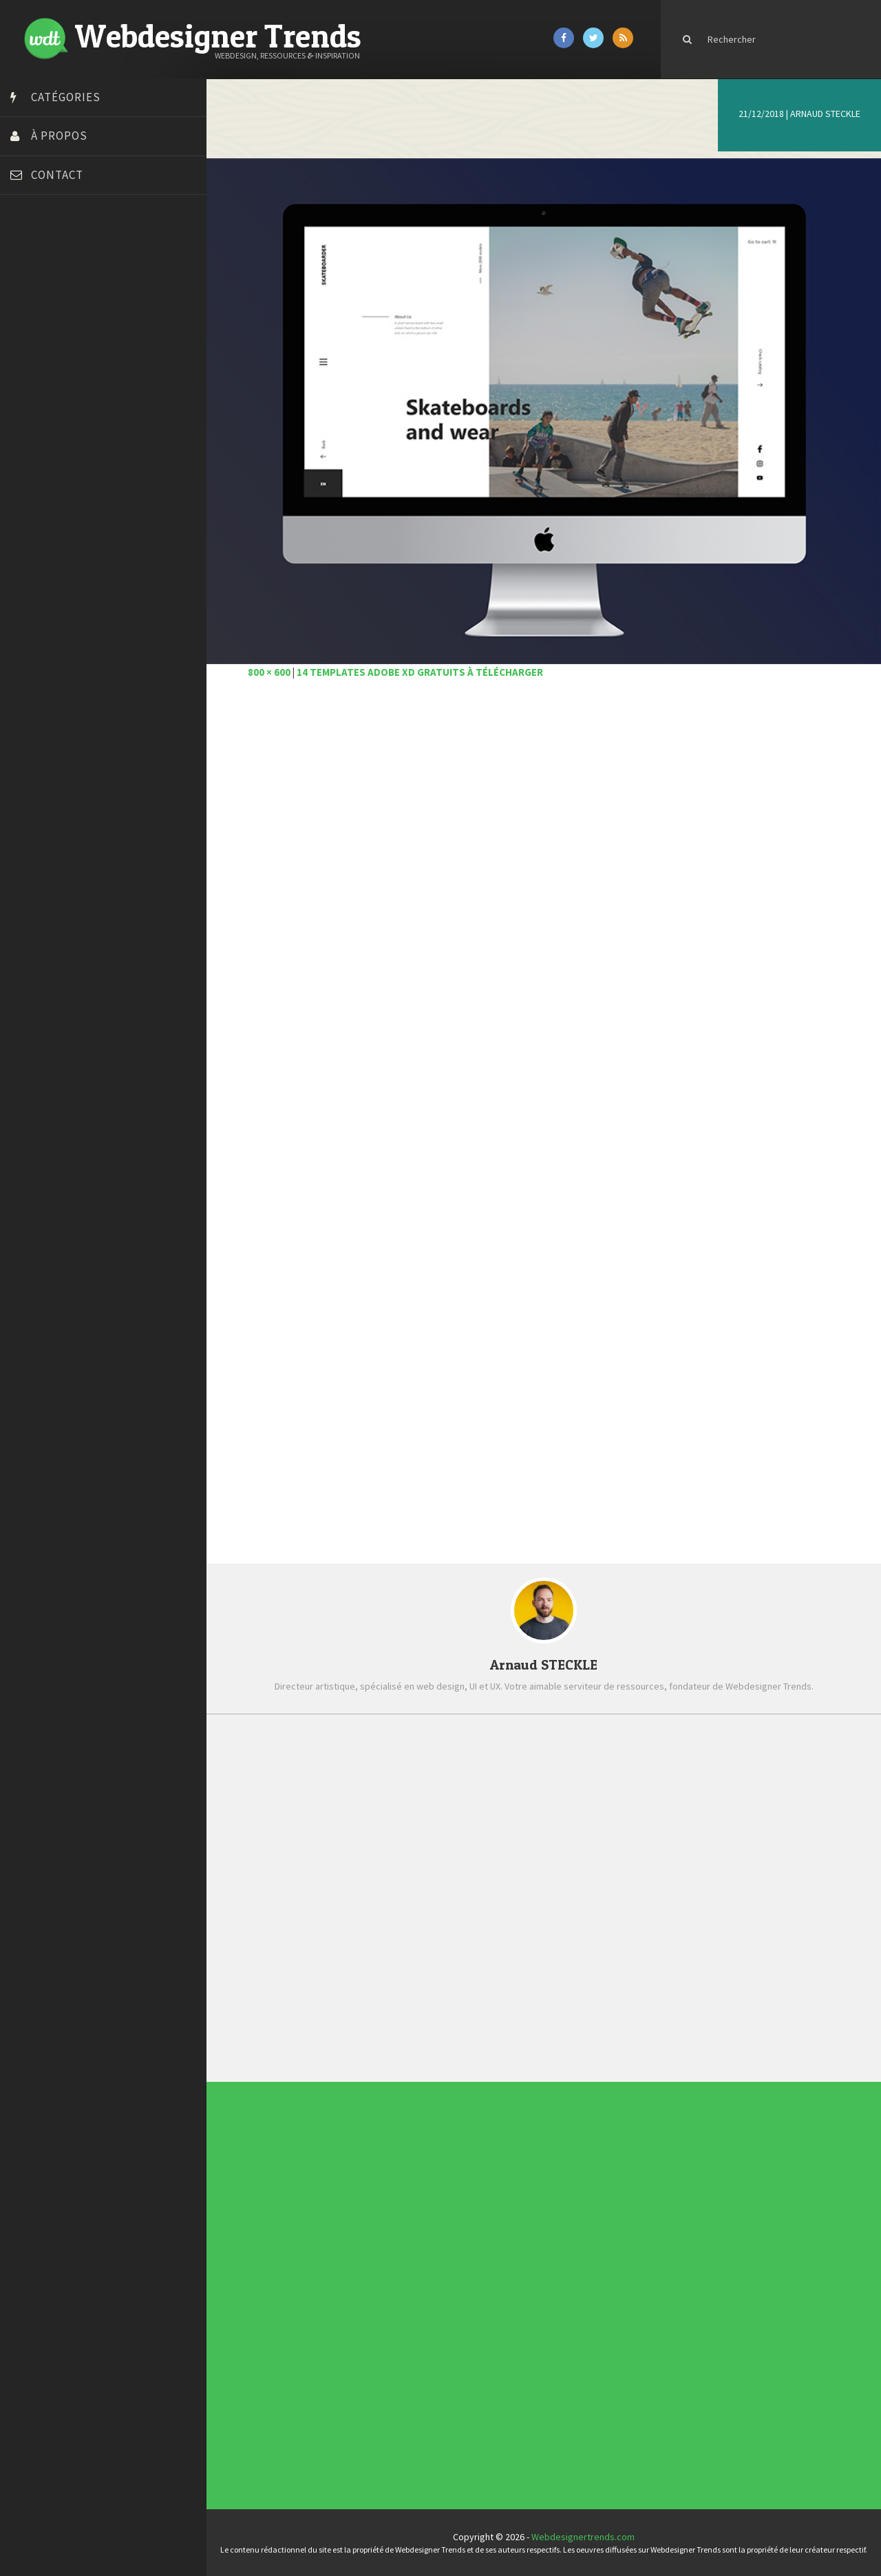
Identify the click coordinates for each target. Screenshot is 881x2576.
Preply (27, 460)
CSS (382, 2280)
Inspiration (383, 2288)
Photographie (384, 2295)
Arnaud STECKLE (825, 113)
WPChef (30, 546)
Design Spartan (45, 356)
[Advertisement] (544, 868)
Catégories (65, 97)
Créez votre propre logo (64, 339)
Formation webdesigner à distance (86, 408)
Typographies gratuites (541, 2196)
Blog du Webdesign (54, 270)
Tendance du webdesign (541, 2194)
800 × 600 (269, 672)
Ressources (384, 2298)
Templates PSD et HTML (540, 2203)
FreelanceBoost (47, 425)
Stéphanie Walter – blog (63, 477)
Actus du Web (384, 2273)
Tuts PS (29, 528)
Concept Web (384, 2276)
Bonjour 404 (38, 287)
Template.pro (41, 494)
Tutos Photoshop (49, 511)
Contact (57, 174)
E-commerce (384, 2285)
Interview (383, 2290)
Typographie (384, 2302)
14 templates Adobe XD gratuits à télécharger (420, 672)
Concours (383, 2278)
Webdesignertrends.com (583, 2537)
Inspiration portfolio (540, 2199)
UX (381, 2305)
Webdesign (383, 2308)
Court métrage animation (65, 305)
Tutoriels (383, 2300)
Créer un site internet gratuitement (86, 322)
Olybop (29, 442)
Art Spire (32, 253)
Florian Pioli (37, 391)
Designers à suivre (385, 2283)
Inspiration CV (538, 2201)
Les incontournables (540, 2191)
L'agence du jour (385, 2293)
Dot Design (36, 374)
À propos (59, 135)
